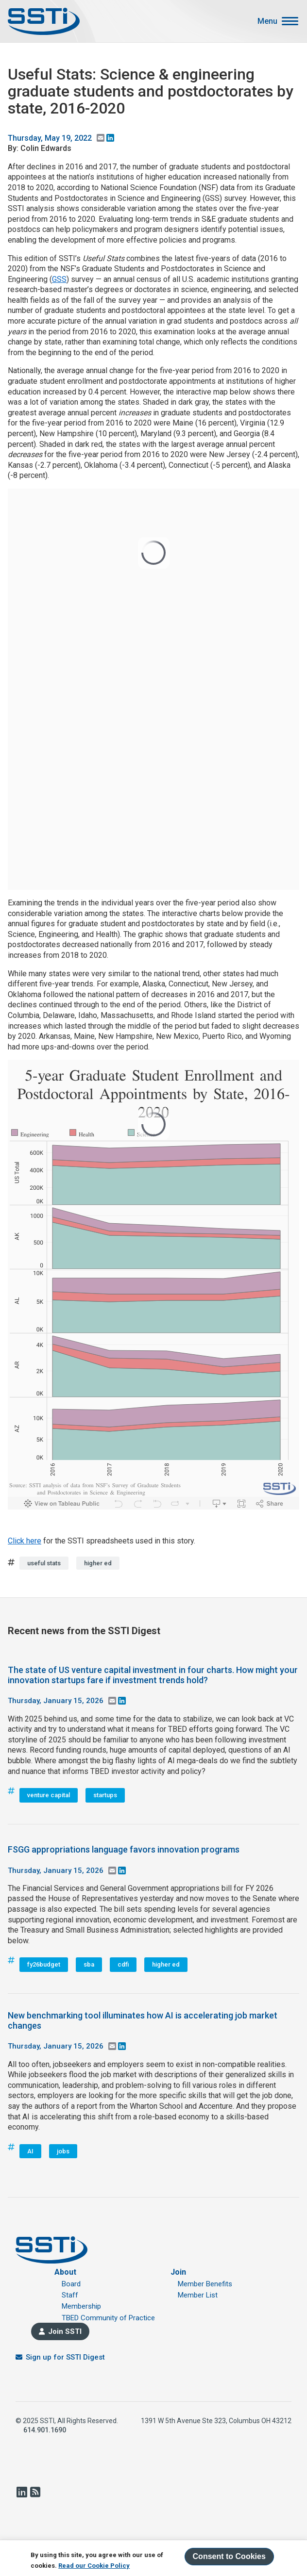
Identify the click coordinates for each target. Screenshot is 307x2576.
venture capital (48, 1795)
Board (71, 2284)
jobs (63, 2151)
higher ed (98, 1563)
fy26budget (43, 1964)
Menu (267, 21)
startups (105, 1795)
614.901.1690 (44, 2430)
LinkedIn (21, 2492)
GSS (59, 279)
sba (89, 1964)
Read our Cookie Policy (94, 2565)
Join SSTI (65, 2331)
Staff (70, 2295)
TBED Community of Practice (108, 2317)
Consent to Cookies (229, 2556)
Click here (24, 1540)
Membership (81, 2306)
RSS (35, 2492)
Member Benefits (205, 2284)
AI (30, 2151)
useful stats (44, 1563)
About (65, 2272)
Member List (198, 2295)
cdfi (123, 1964)
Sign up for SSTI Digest (65, 2357)
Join (178, 2272)
